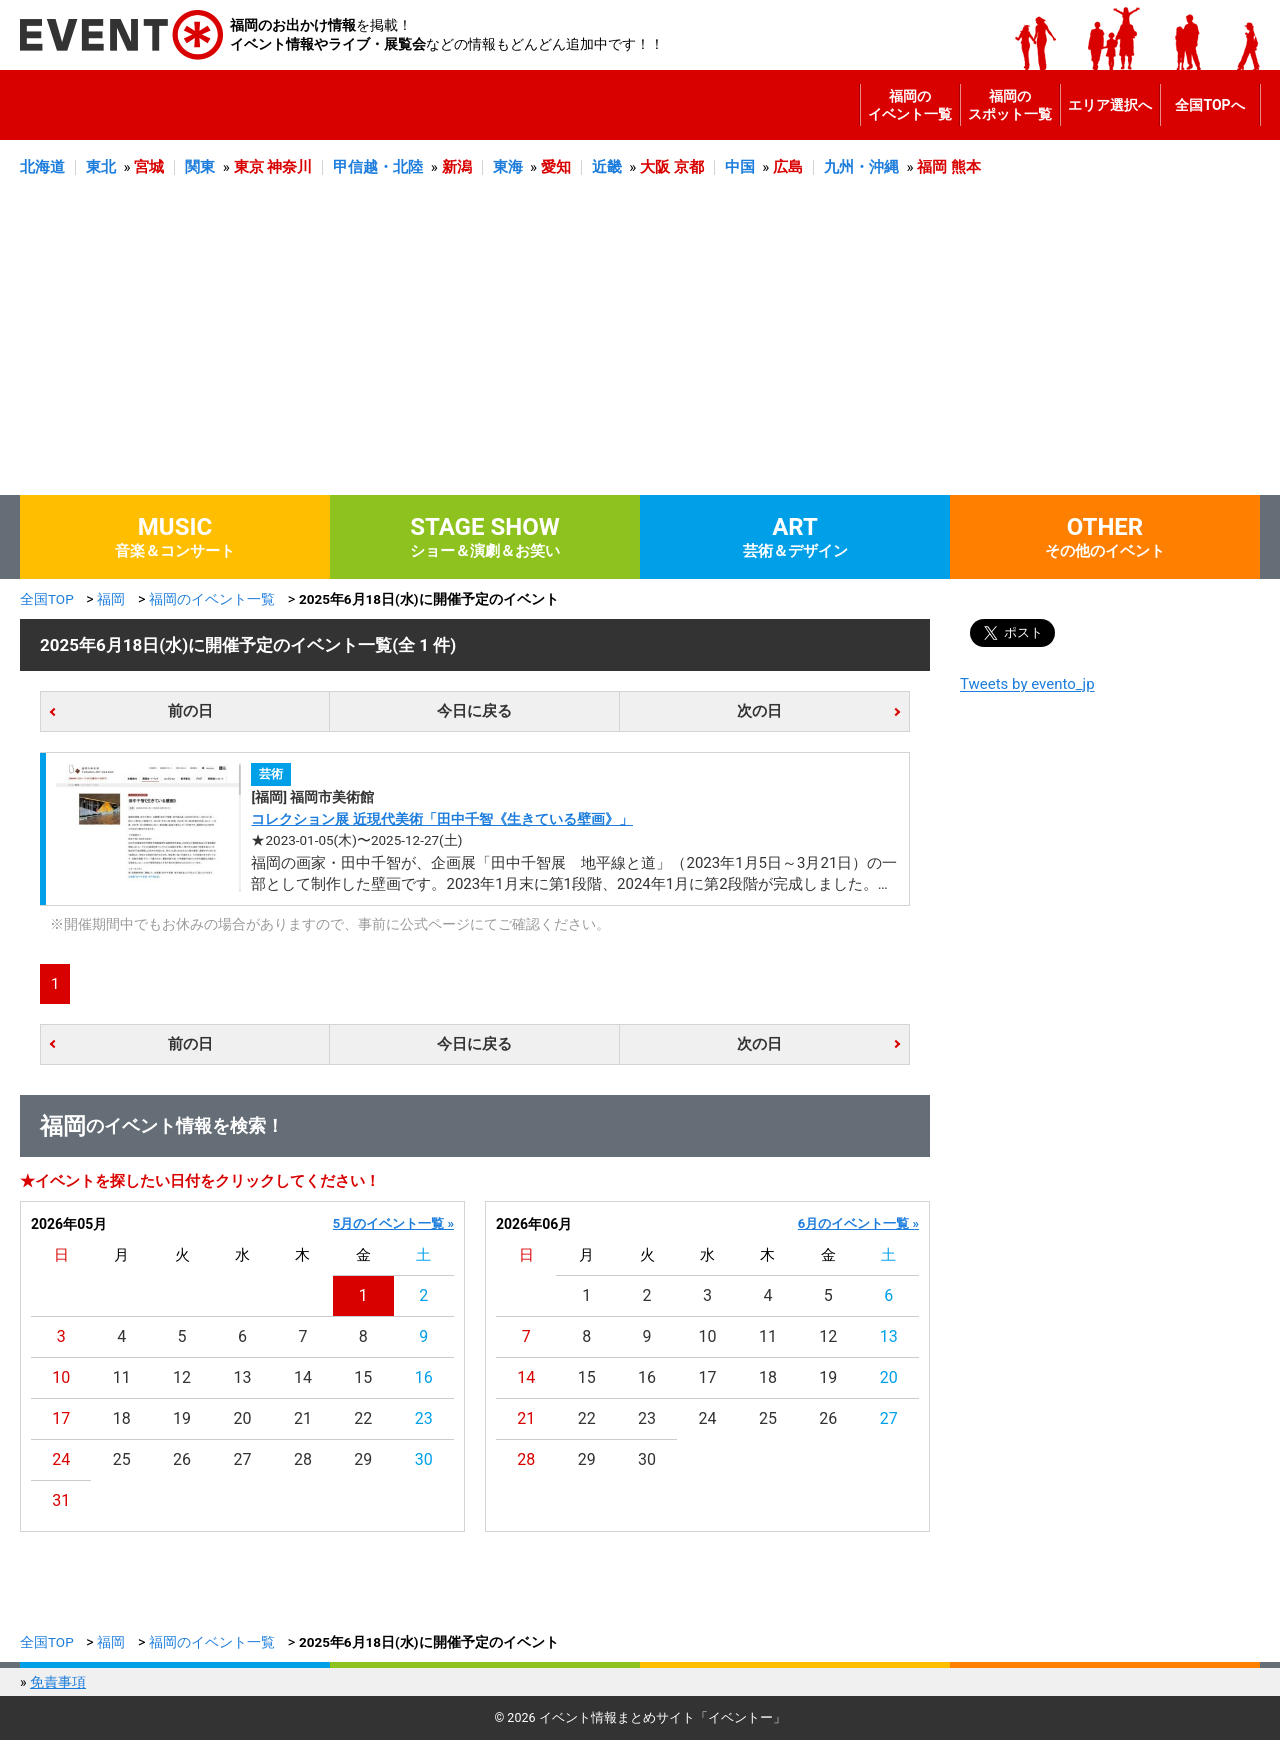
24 (61, 1459)
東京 (249, 167)
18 (122, 1418)
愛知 (556, 167)
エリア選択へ (1110, 105)
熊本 (966, 167)
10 (61, 1377)
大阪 (655, 167)
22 (363, 1418)
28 (303, 1459)
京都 (689, 167)
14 (303, 1377)
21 (303, 1418)
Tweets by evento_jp (1027, 684)
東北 (101, 167)
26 (182, 1459)
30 (424, 1459)
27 (243, 1459)
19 (182, 1418)
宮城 (149, 167)
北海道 (42, 167)
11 (122, 1377)
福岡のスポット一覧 (1010, 105)
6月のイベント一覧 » (858, 1223)
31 (61, 1500)
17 (61, 1418)
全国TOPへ (1209, 105)
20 (243, 1418)
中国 (740, 167)
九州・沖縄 (861, 167)
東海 (508, 167)
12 (182, 1377)
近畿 (607, 167)
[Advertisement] (640, 345)
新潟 (457, 167)
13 (243, 1377)
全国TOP (47, 599)
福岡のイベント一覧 (910, 105)
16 (424, 1377)
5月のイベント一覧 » (393, 1223)
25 (122, 1459)
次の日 (759, 711)
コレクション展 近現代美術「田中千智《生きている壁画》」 (441, 819)
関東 (200, 167)
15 (363, 1377)
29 (363, 1459)
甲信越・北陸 (378, 167)
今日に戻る (474, 711)
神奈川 (289, 167)
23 (424, 1418)
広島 (788, 167)
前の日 (190, 711)
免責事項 (58, 1682)
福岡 (932, 167)
